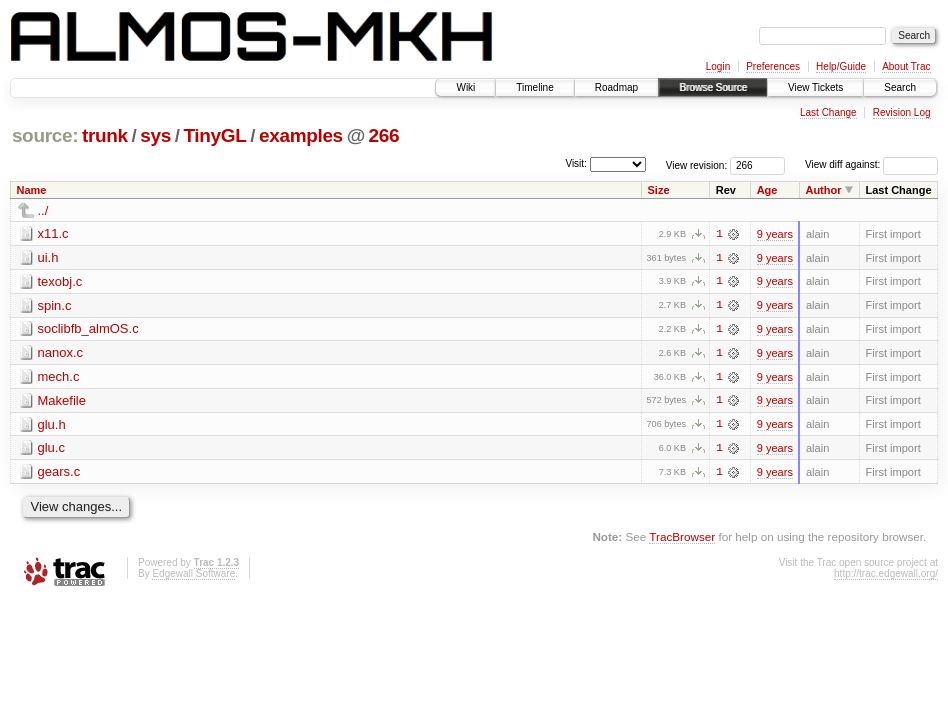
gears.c (59, 473)
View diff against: (871, 164)
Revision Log (902, 112)
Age (767, 190)
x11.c (53, 233)
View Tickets (815, 87)
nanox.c (61, 353)
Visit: (576, 163)
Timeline (534, 87)
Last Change (828, 112)
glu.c (51, 449)
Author (823, 190)
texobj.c (60, 281)
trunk (105, 135)
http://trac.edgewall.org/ (886, 575)
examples (301, 135)
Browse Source (713, 87)
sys (155, 135)
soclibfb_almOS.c (88, 329)
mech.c (59, 377)
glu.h (52, 425)
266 (384, 135)
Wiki (465, 87)
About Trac (906, 66)
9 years (775, 234)
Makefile (62, 401)
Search (900, 87)
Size (659, 190)
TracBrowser (682, 538)
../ (43, 210)
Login (718, 66)
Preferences (773, 66)
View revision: (697, 164)
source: (45, 135)
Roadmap (616, 87)
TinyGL (214, 135)
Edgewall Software (193, 575)
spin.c (55, 305)
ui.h (48, 257)
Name (32, 190)
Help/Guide (841, 66)
